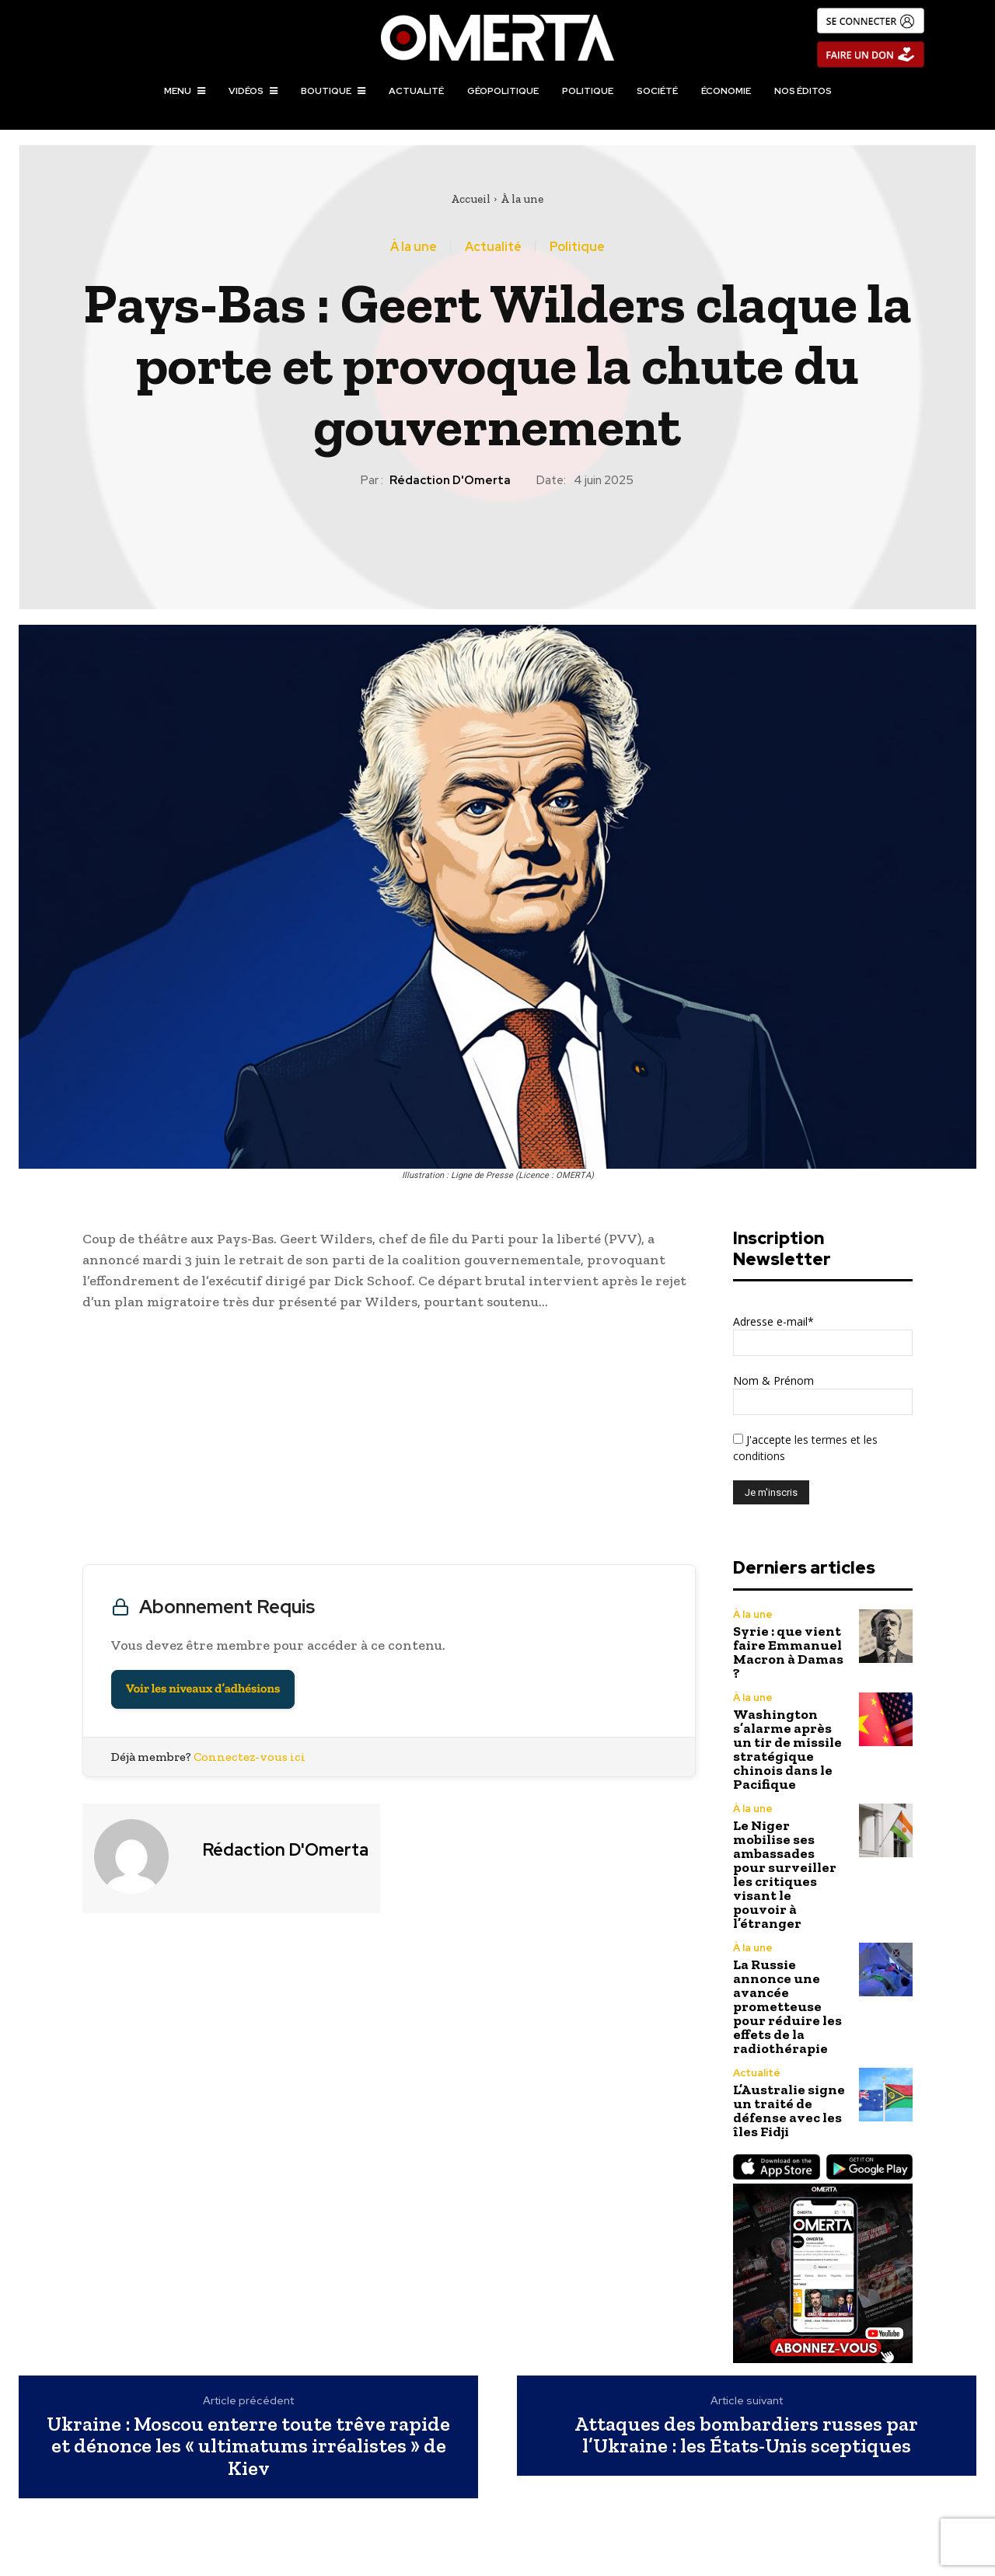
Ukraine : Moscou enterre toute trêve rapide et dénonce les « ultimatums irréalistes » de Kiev (248, 2446)
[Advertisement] (389, 1441)
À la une (522, 199)
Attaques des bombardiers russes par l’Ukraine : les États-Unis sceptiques (746, 2435)
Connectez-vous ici (249, 1756)
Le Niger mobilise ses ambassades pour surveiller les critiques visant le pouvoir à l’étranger (784, 1874)
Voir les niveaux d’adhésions (203, 1689)
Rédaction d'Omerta (450, 480)
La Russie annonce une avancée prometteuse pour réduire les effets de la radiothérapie (787, 2006)
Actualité (493, 247)
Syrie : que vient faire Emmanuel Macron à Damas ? (788, 1652)
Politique (577, 247)
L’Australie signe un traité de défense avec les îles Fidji (789, 2110)
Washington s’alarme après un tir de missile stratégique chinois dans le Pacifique (787, 1749)
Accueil (471, 199)
